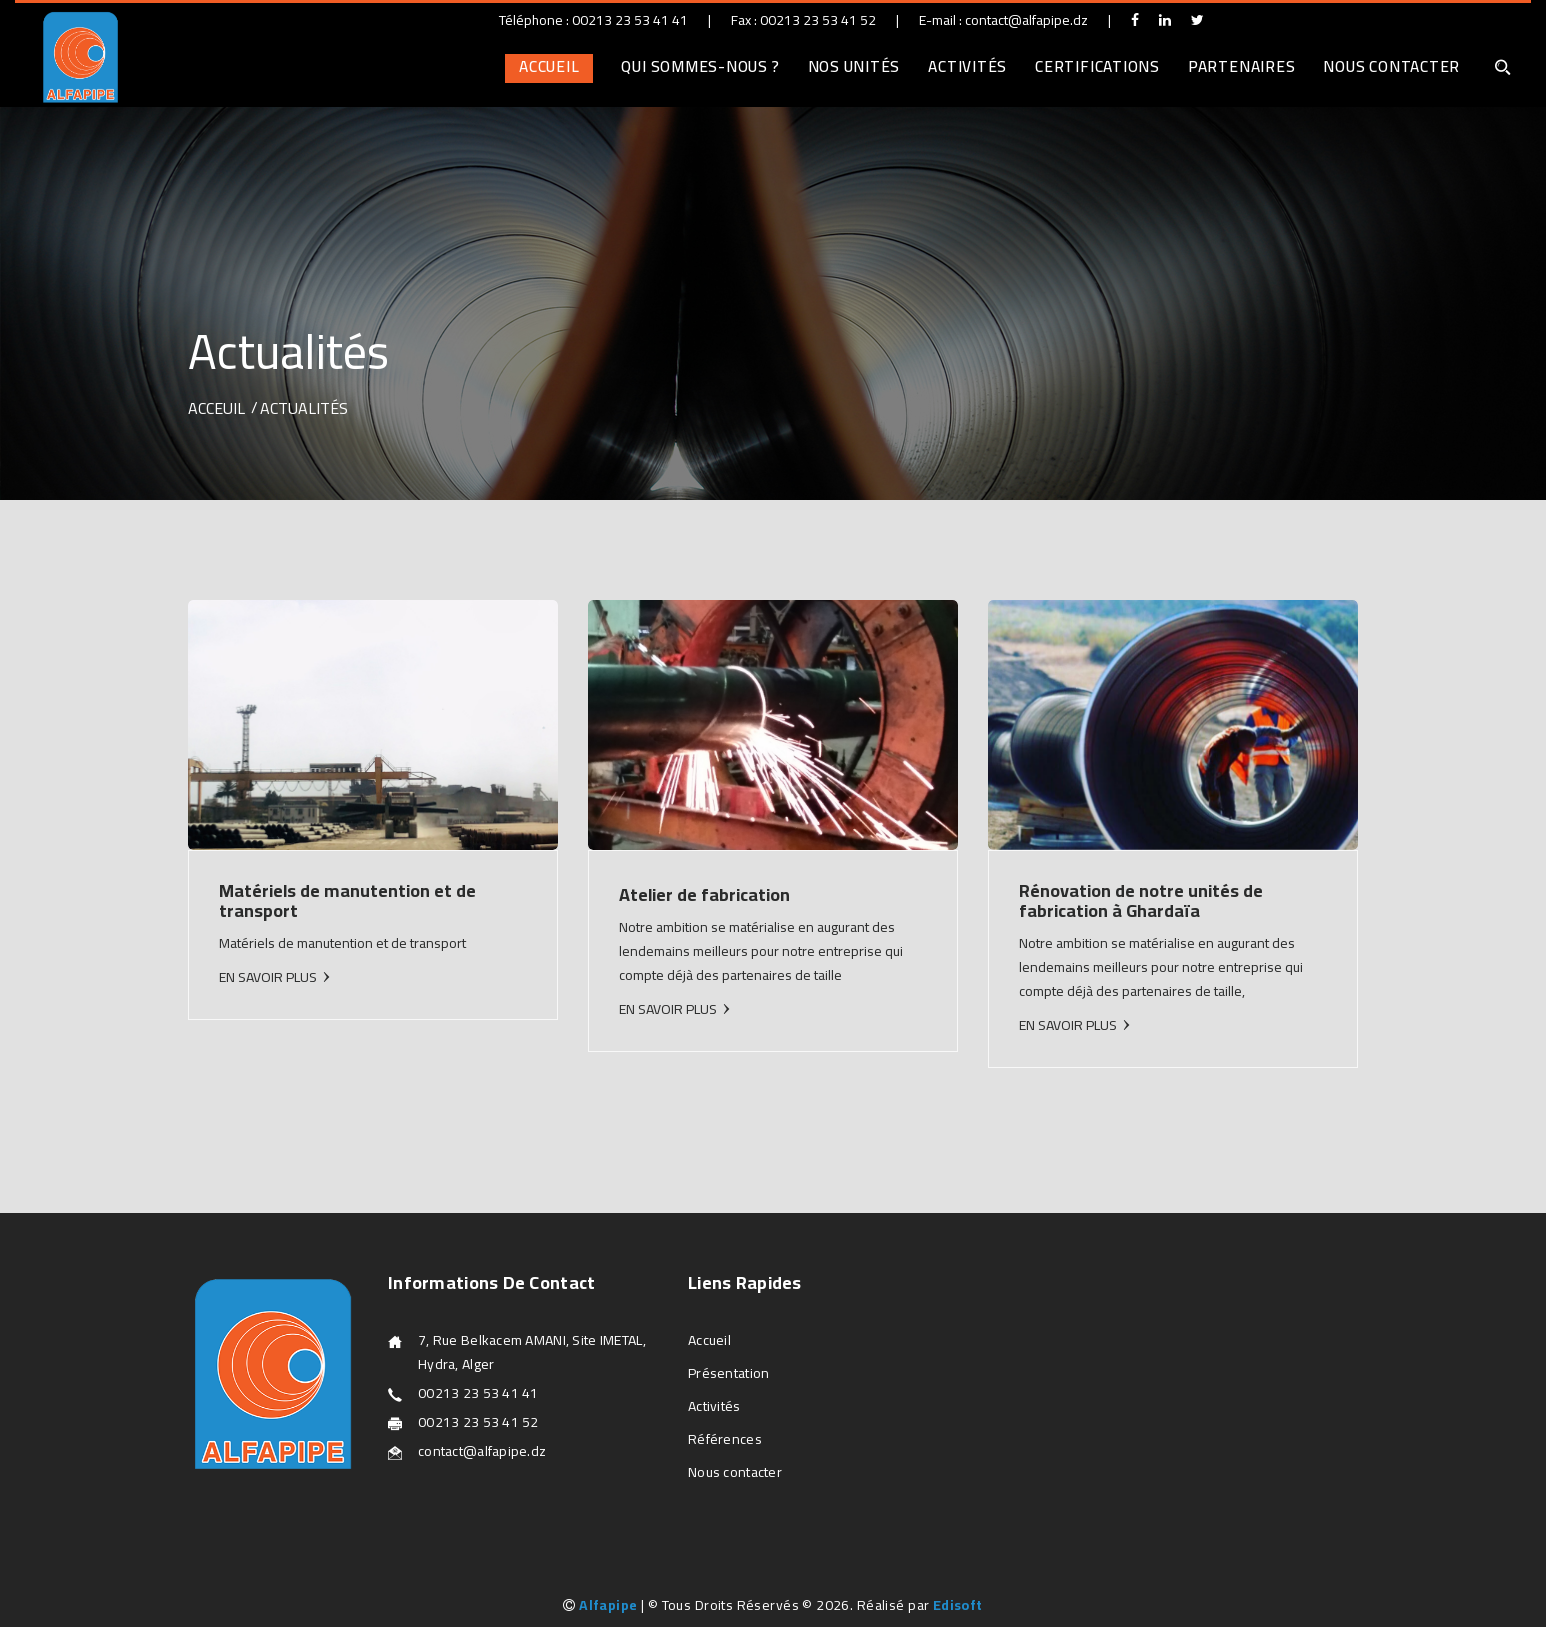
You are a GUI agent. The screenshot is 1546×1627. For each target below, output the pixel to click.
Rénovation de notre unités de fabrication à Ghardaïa (1141, 900)
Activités (967, 67)
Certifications (1097, 67)
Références (725, 1439)
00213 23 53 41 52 (818, 20)
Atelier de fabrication (704, 894)
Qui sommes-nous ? (700, 67)
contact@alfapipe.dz (1026, 20)
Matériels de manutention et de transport (347, 900)
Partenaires (1241, 67)
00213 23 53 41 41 (630, 20)
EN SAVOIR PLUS (268, 977)
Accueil (549, 67)
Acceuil (216, 408)
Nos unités (854, 67)
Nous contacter (1391, 67)
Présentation (728, 1373)
